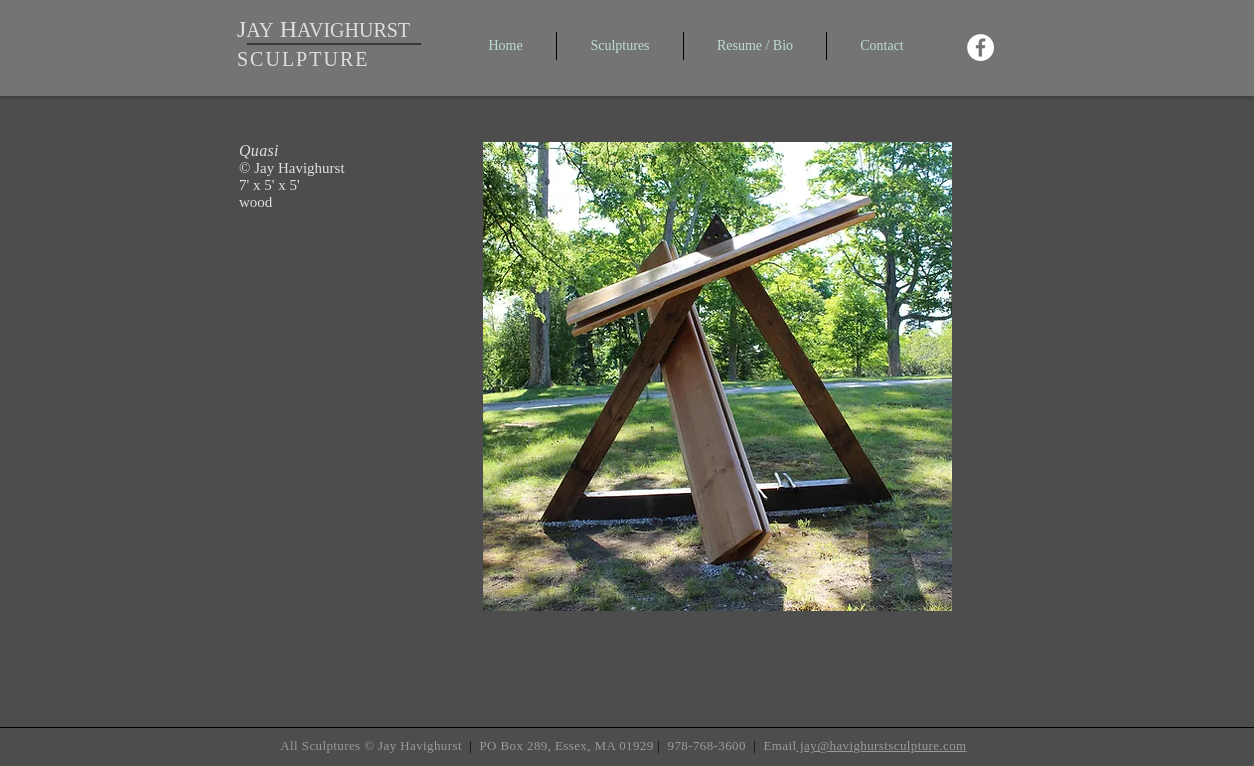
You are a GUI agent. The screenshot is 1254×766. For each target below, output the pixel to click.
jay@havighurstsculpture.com (881, 745)
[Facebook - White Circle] (980, 47)
